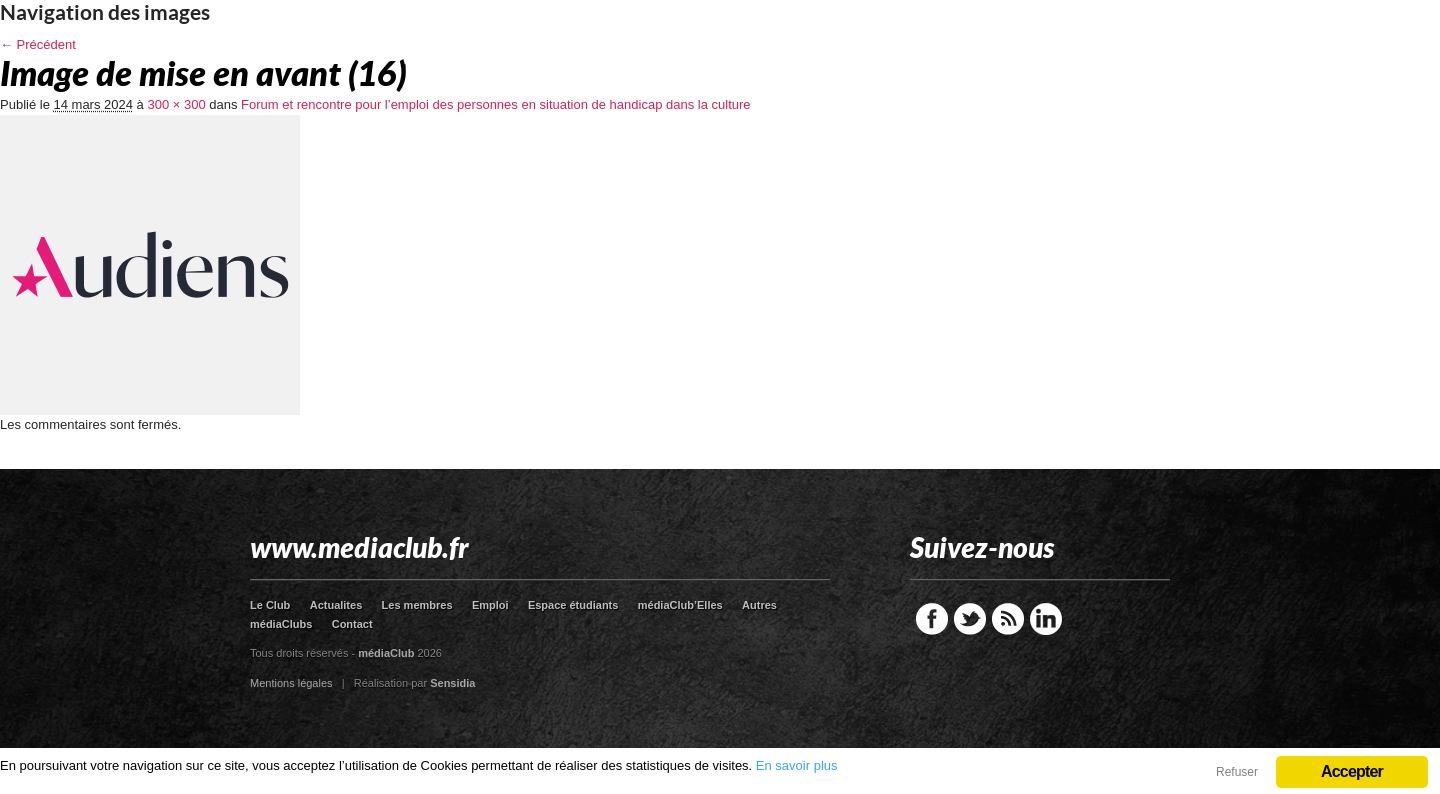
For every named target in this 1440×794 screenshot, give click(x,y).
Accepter (1352, 771)
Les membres (417, 605)
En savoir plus (797, 765)
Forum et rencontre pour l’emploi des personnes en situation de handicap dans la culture (495, 104)
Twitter (970, 619)
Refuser (1237, 772)
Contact (352, 624)
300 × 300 (176, 104)
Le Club (270, 605)
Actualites (336, 605)
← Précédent (38, 44)
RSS (1008, 619)
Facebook (932, 619)
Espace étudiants (573, 605)
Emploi (490, 605)
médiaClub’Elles (680, 605)
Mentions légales (291, 683)
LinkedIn (1046, 619)
